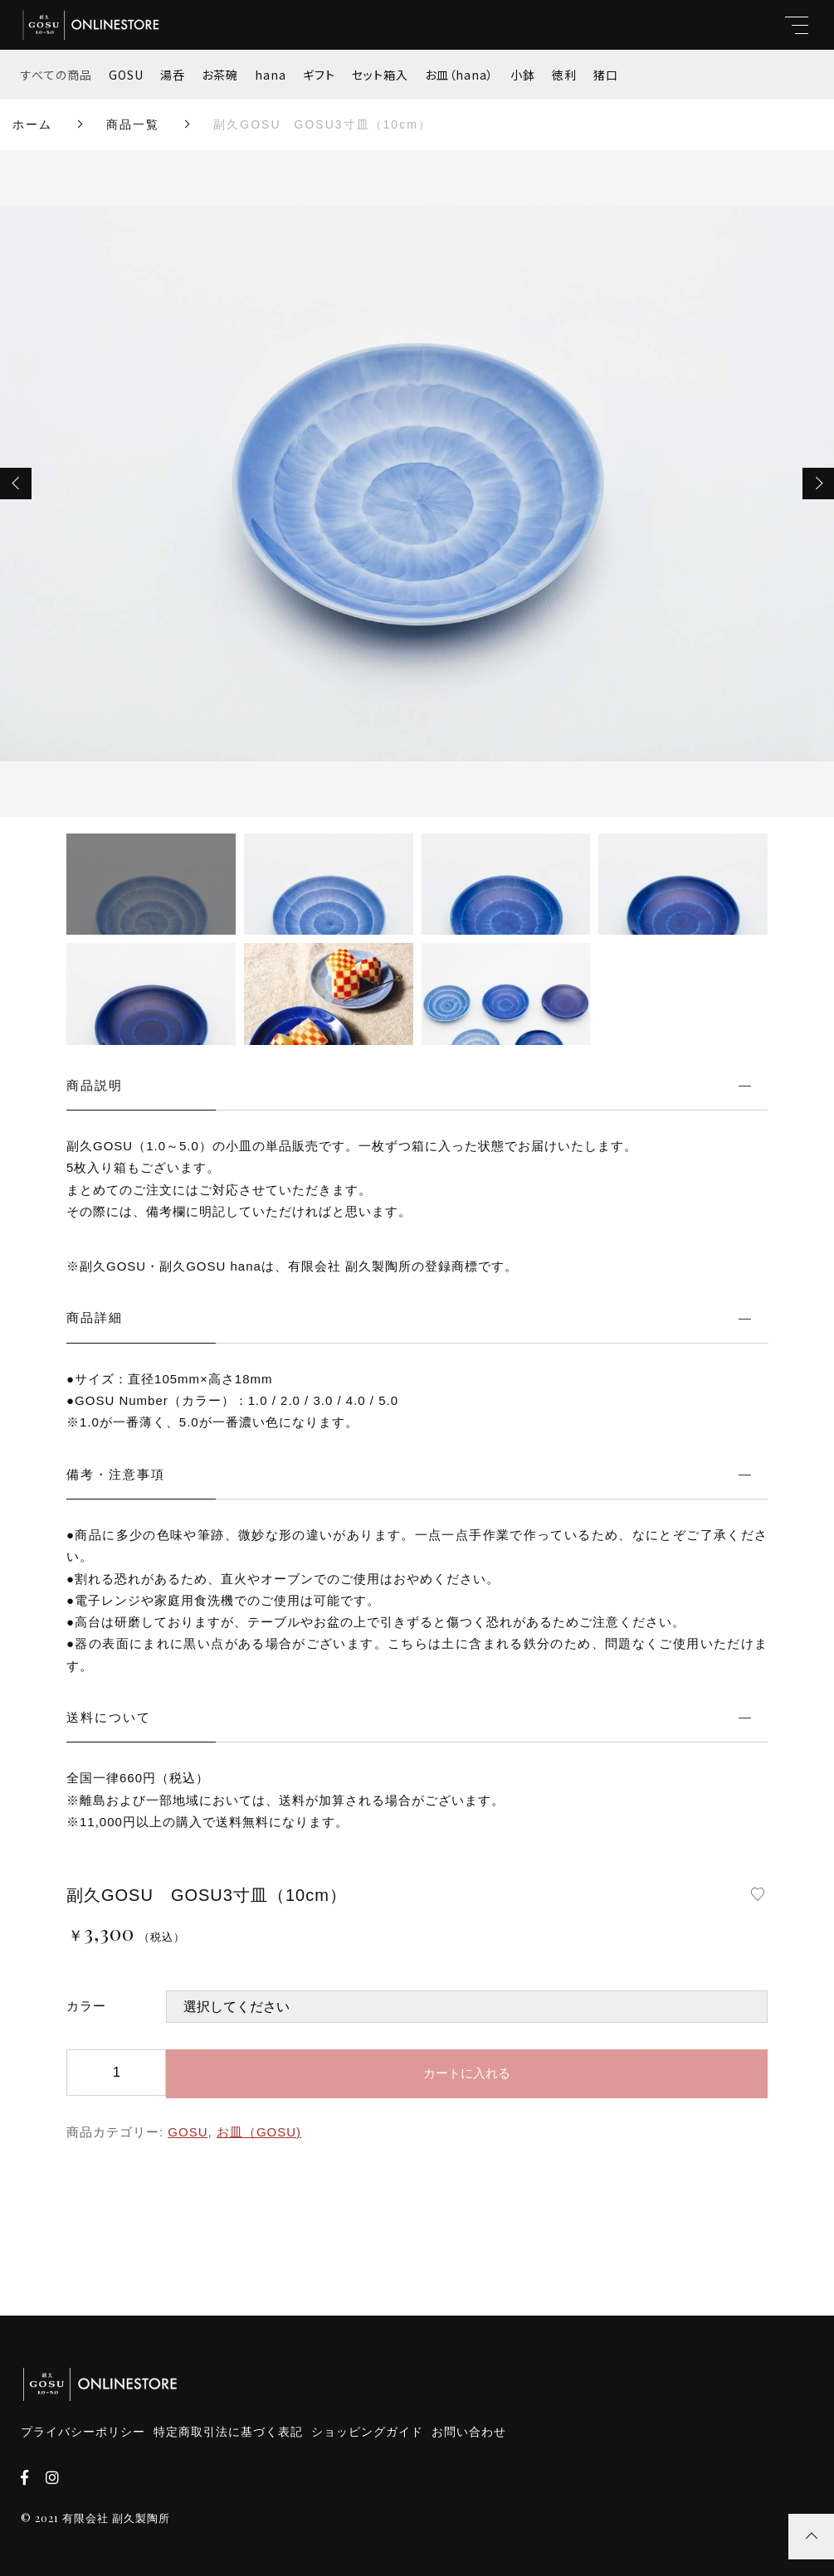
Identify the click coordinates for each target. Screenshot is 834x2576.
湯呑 (172, 74)
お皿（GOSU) (259, 2132)
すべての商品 (56, 74)
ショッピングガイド (367, 2431)
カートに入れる (466, 2073)
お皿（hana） (459, 74)
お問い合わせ (469, 2431)
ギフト (319, 74)
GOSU (126, 74)
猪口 (605, 74)
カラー (86, 2006)
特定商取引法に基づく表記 (228, 2431)
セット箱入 (380, 74)
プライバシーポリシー (83, 2431)
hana (270, 74)
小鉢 (522, 74)
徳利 (564, 74)
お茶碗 (220, 74)
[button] (16, 483)
